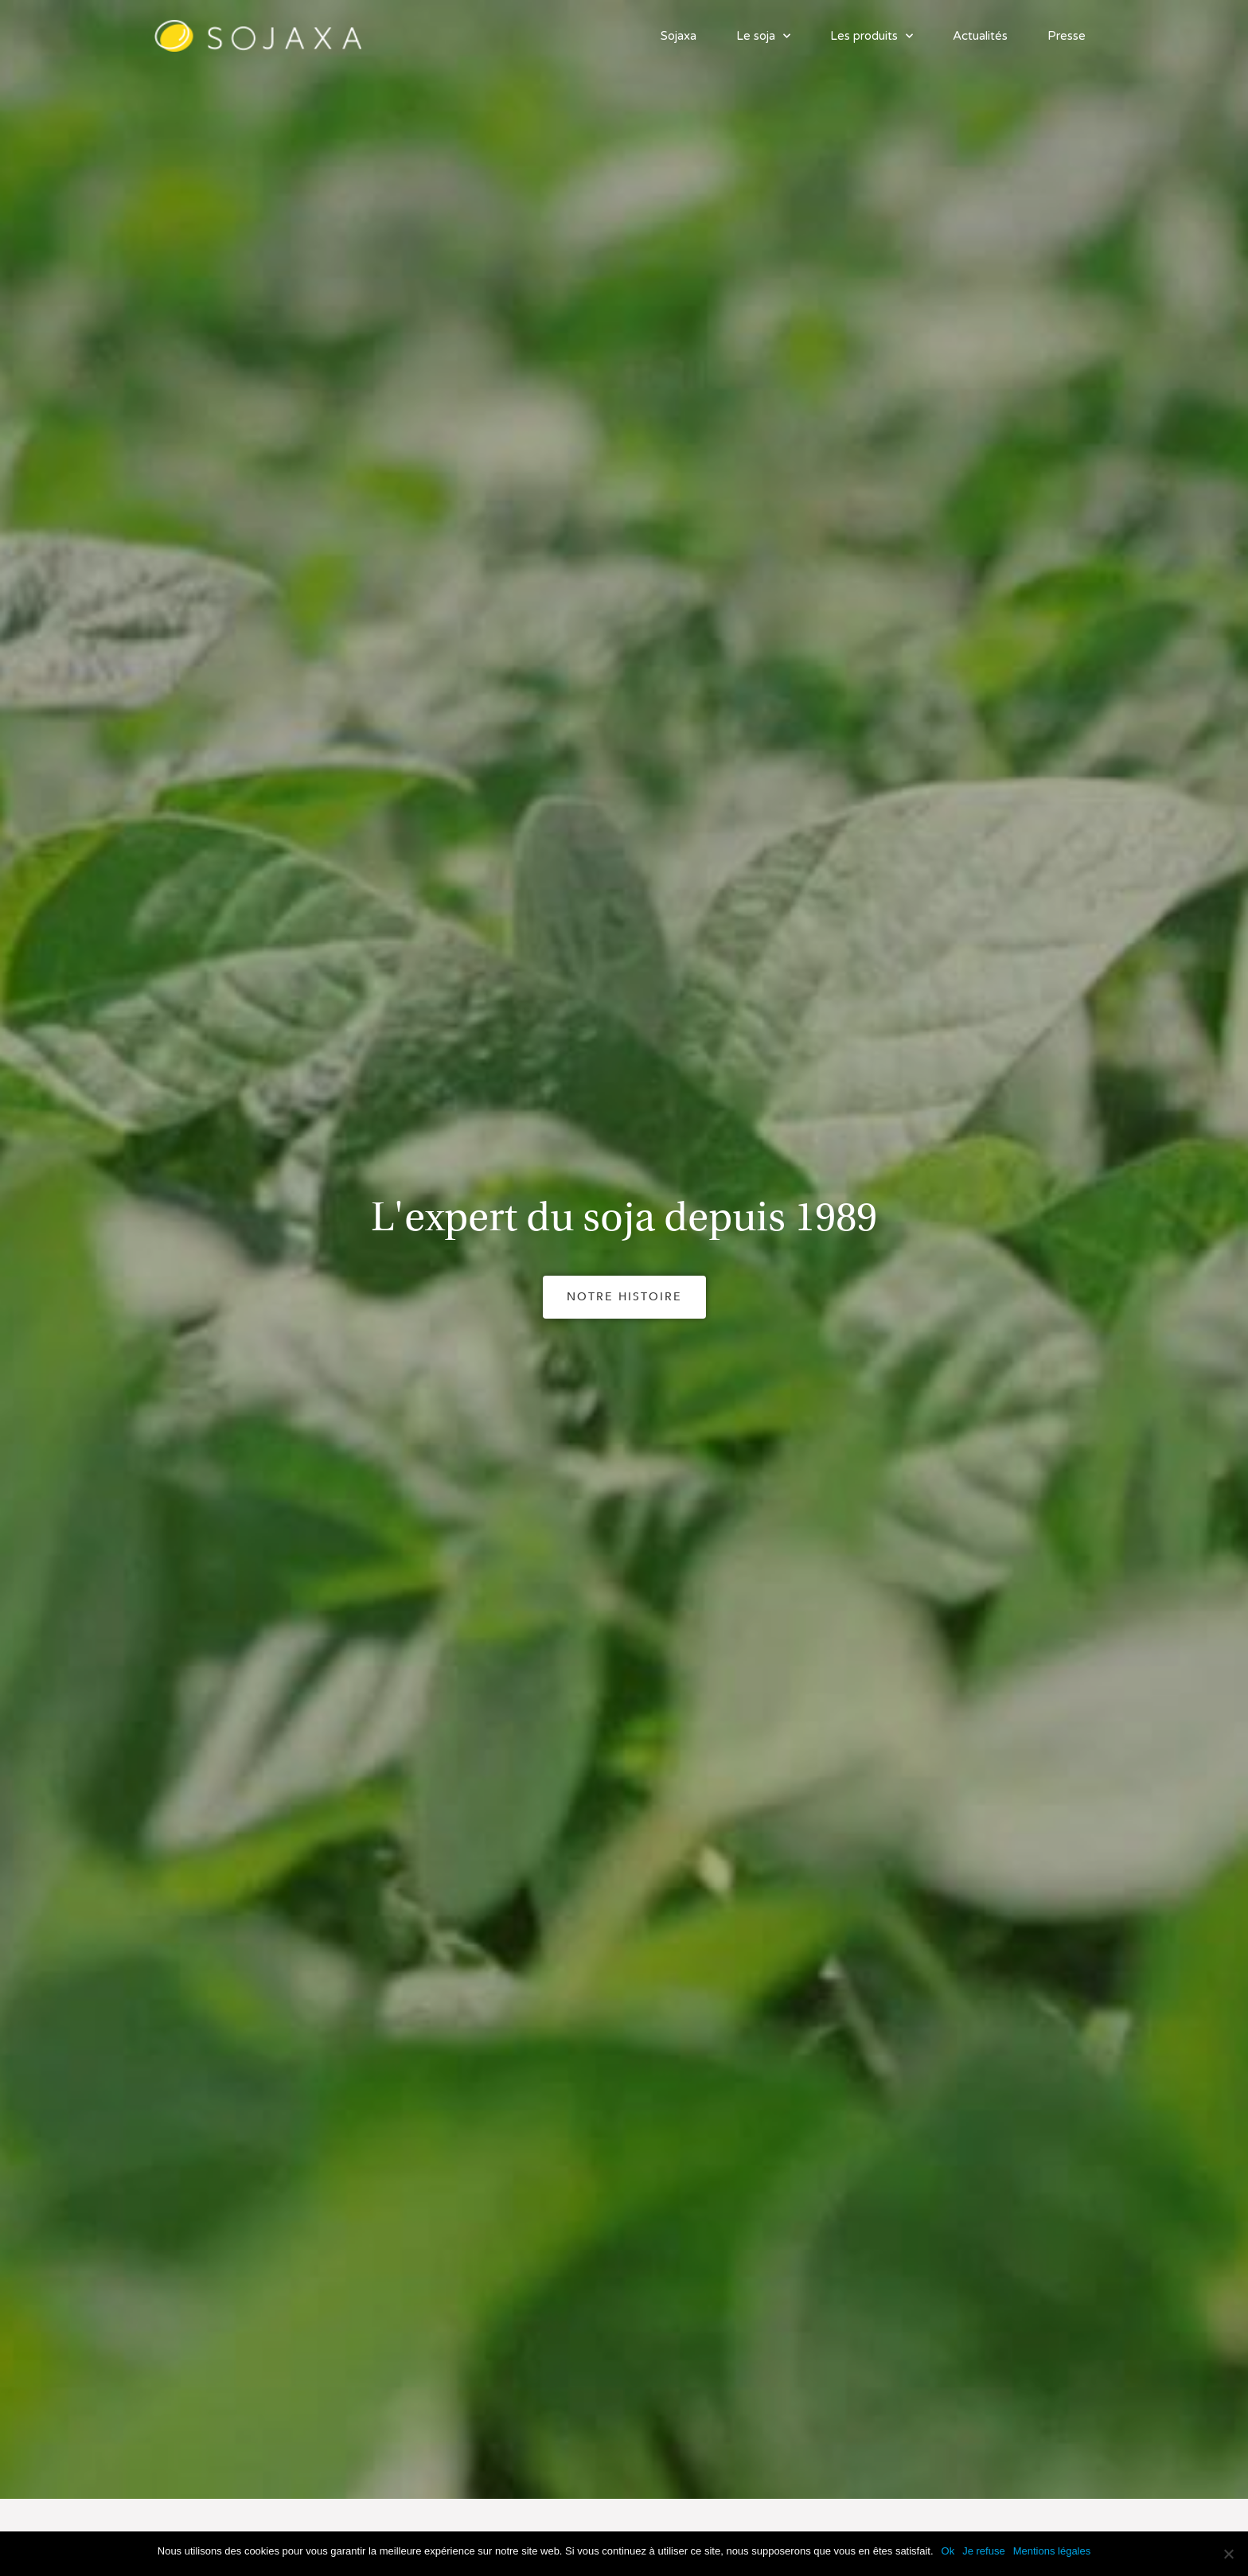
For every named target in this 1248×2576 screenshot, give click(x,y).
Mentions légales (1052, 2551)
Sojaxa (678, 36)
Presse (1066, 36)
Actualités (980, 36)
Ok (948, 2551)
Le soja (763, 36)
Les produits (871, 36)
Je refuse (983, 2551)
